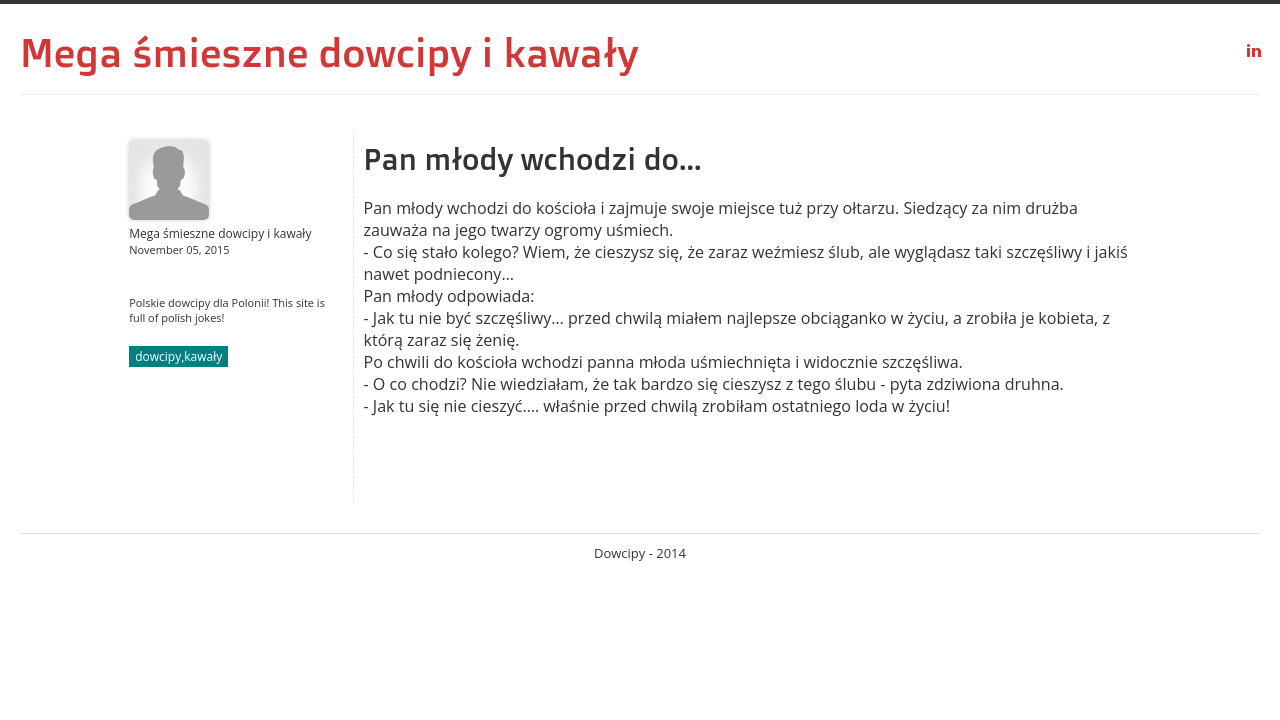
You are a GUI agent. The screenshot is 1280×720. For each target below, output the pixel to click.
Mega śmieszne (164, 52)
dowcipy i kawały (479, 52)
